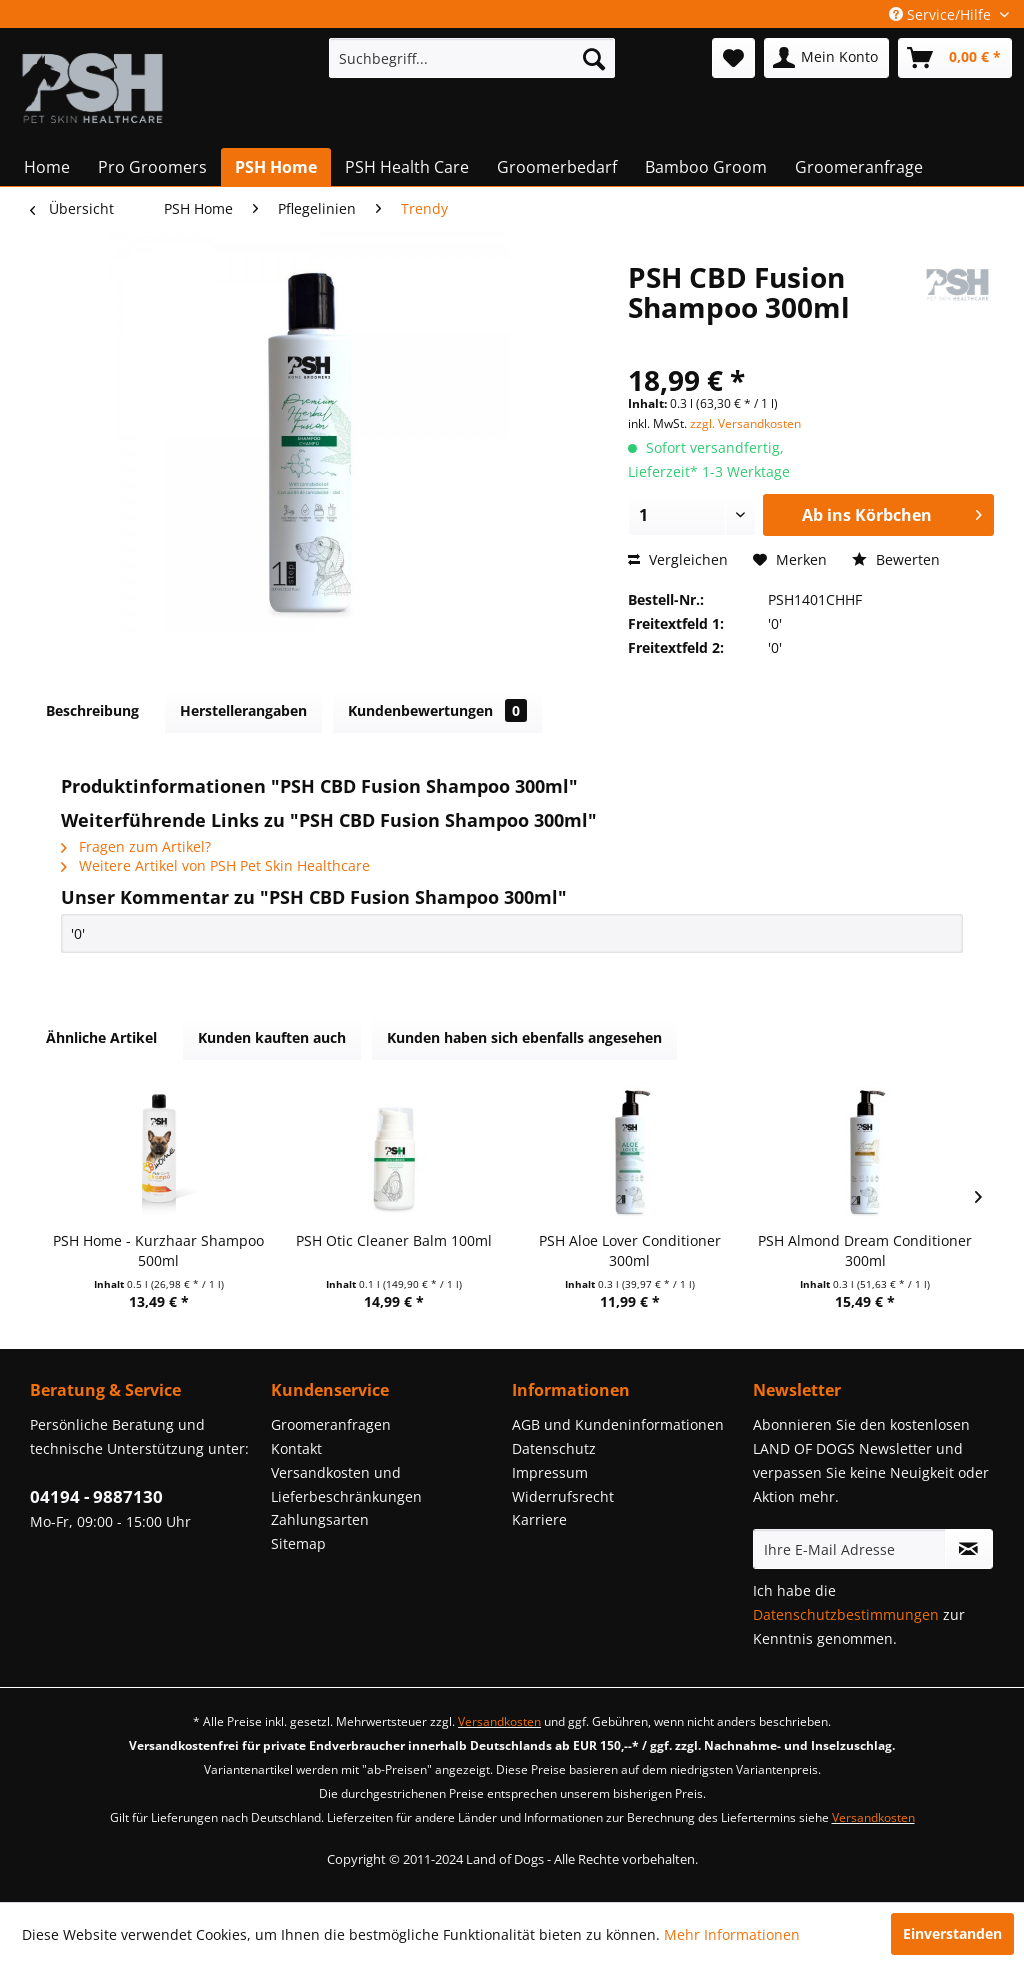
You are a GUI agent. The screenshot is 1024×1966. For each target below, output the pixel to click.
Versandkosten (499, 1721)
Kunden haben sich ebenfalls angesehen (524, 1037)
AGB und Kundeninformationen (618, 1424)
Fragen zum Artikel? (136, 846)
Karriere (539, 1519)
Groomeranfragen (331, 1424)
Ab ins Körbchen (892, 512)
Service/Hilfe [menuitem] (942, 14)
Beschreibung (92, 710)
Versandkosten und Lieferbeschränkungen (346, 1484)
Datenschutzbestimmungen (846, 1614)
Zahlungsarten (320, 1519)
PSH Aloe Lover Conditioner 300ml (630, 1250)
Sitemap (298, 1543)
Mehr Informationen (732, 1934)
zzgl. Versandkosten (745, 423)
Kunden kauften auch (272, 1037)
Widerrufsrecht (563, 1496)
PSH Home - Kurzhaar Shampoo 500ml (158, 1250)
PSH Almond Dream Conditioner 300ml (865, 1250)
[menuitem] (472, 58)
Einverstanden (952, 1933)
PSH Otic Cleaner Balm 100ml (394, 1240)
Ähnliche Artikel (101, 1037)
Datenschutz (554, 1448)
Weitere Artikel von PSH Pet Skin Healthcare (215, 865)
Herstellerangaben (243, 710)
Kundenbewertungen (437, 710)
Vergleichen (678, 559)
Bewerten (896, 559)
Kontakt (296, 1448)
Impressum (550, 1472)
